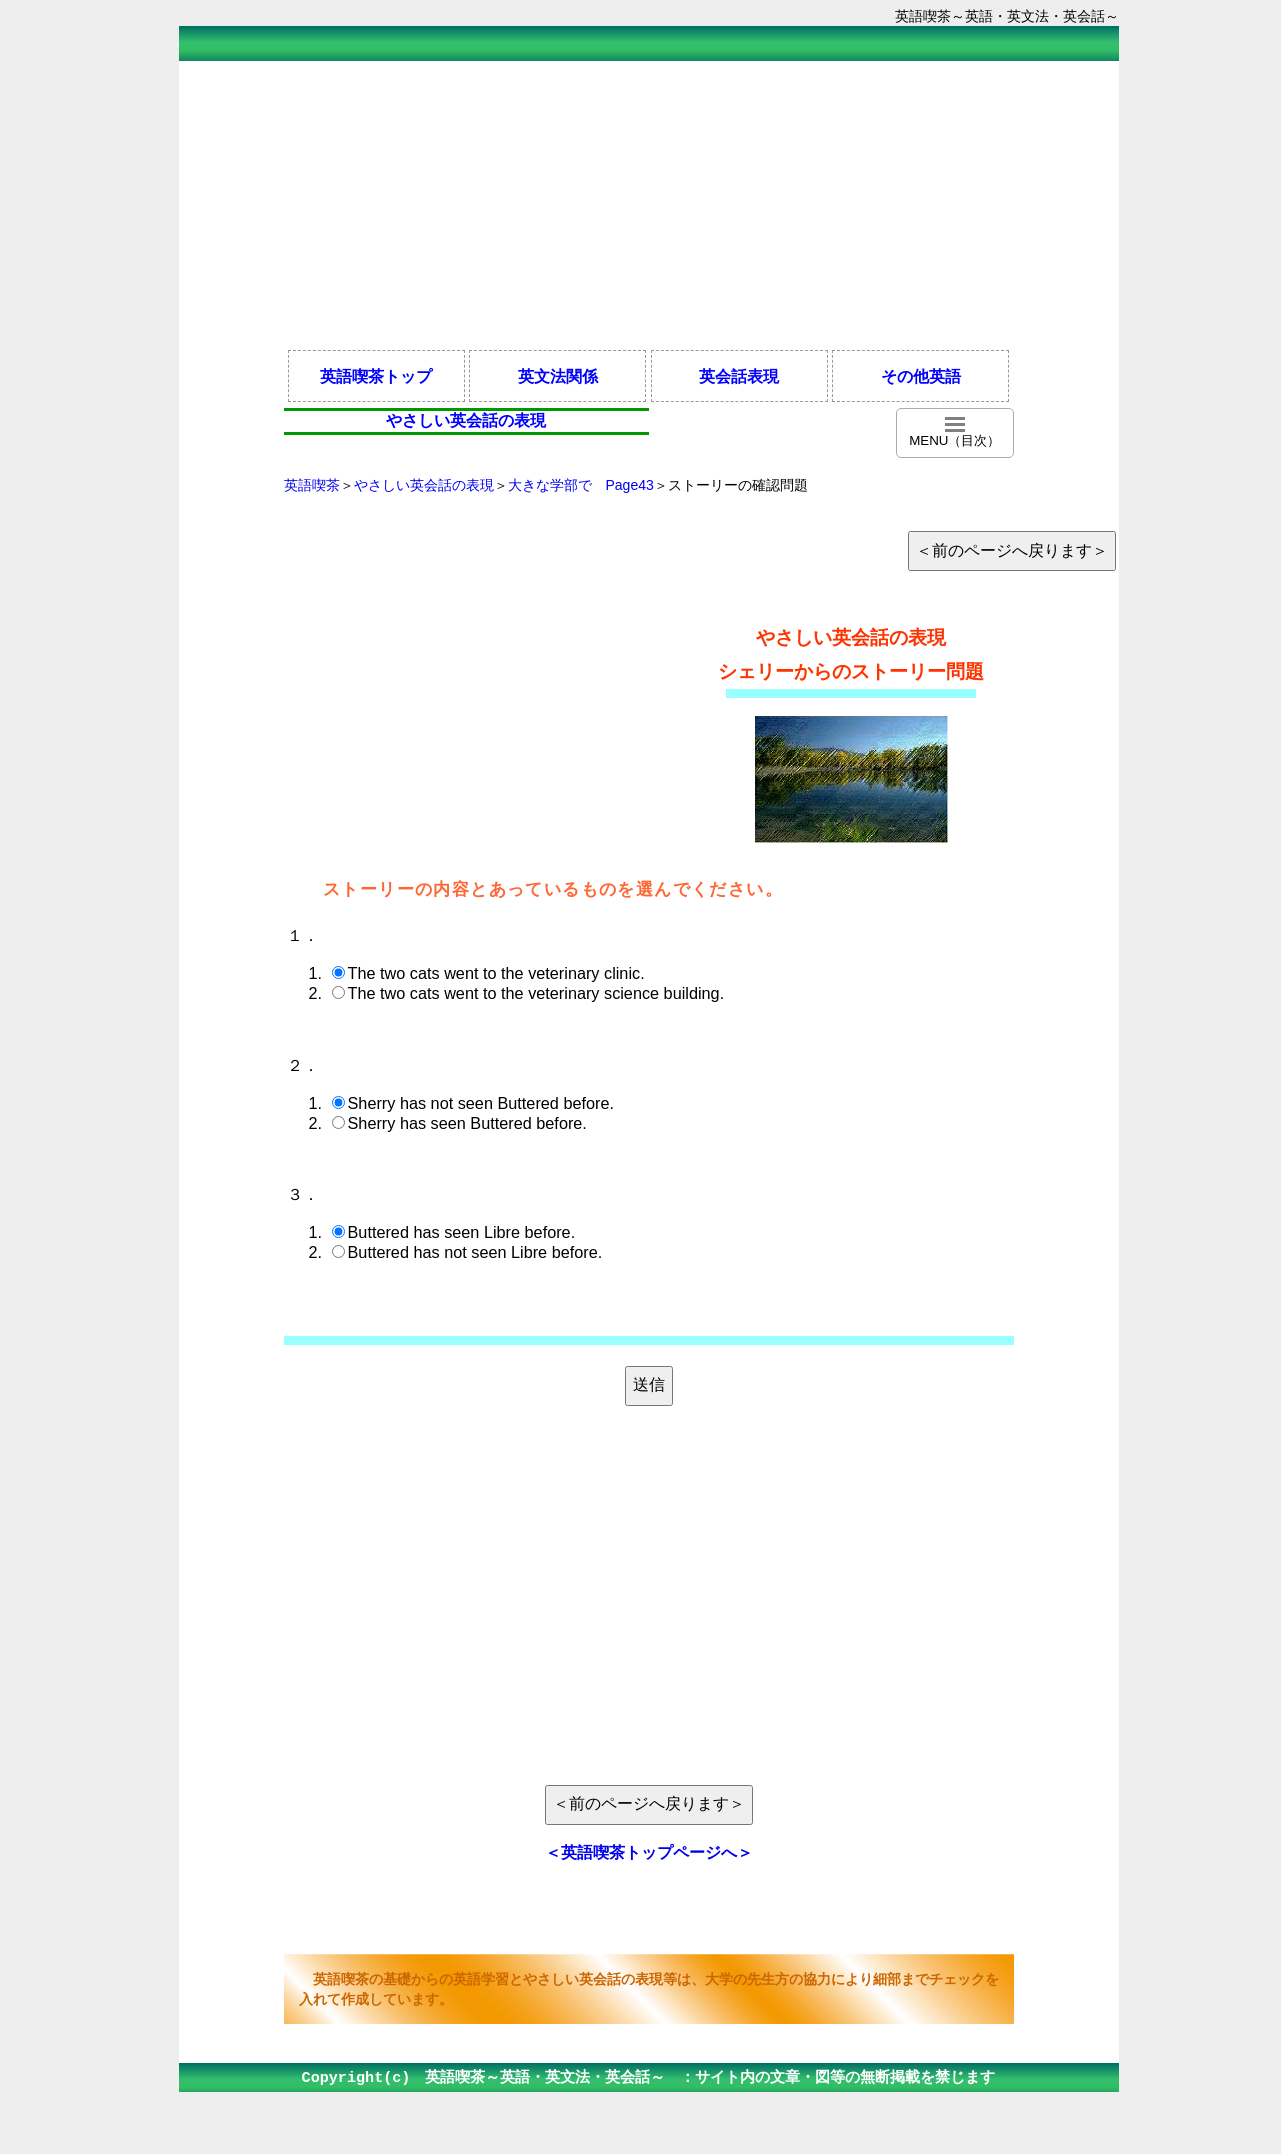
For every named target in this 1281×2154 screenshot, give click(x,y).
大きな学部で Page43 (581, 485)
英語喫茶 (312, 485)
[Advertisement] (649, 204)
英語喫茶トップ (376, 376)
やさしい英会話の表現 (424, 485)
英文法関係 (558, 376)
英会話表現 (739, 376)
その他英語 (921, 376)
